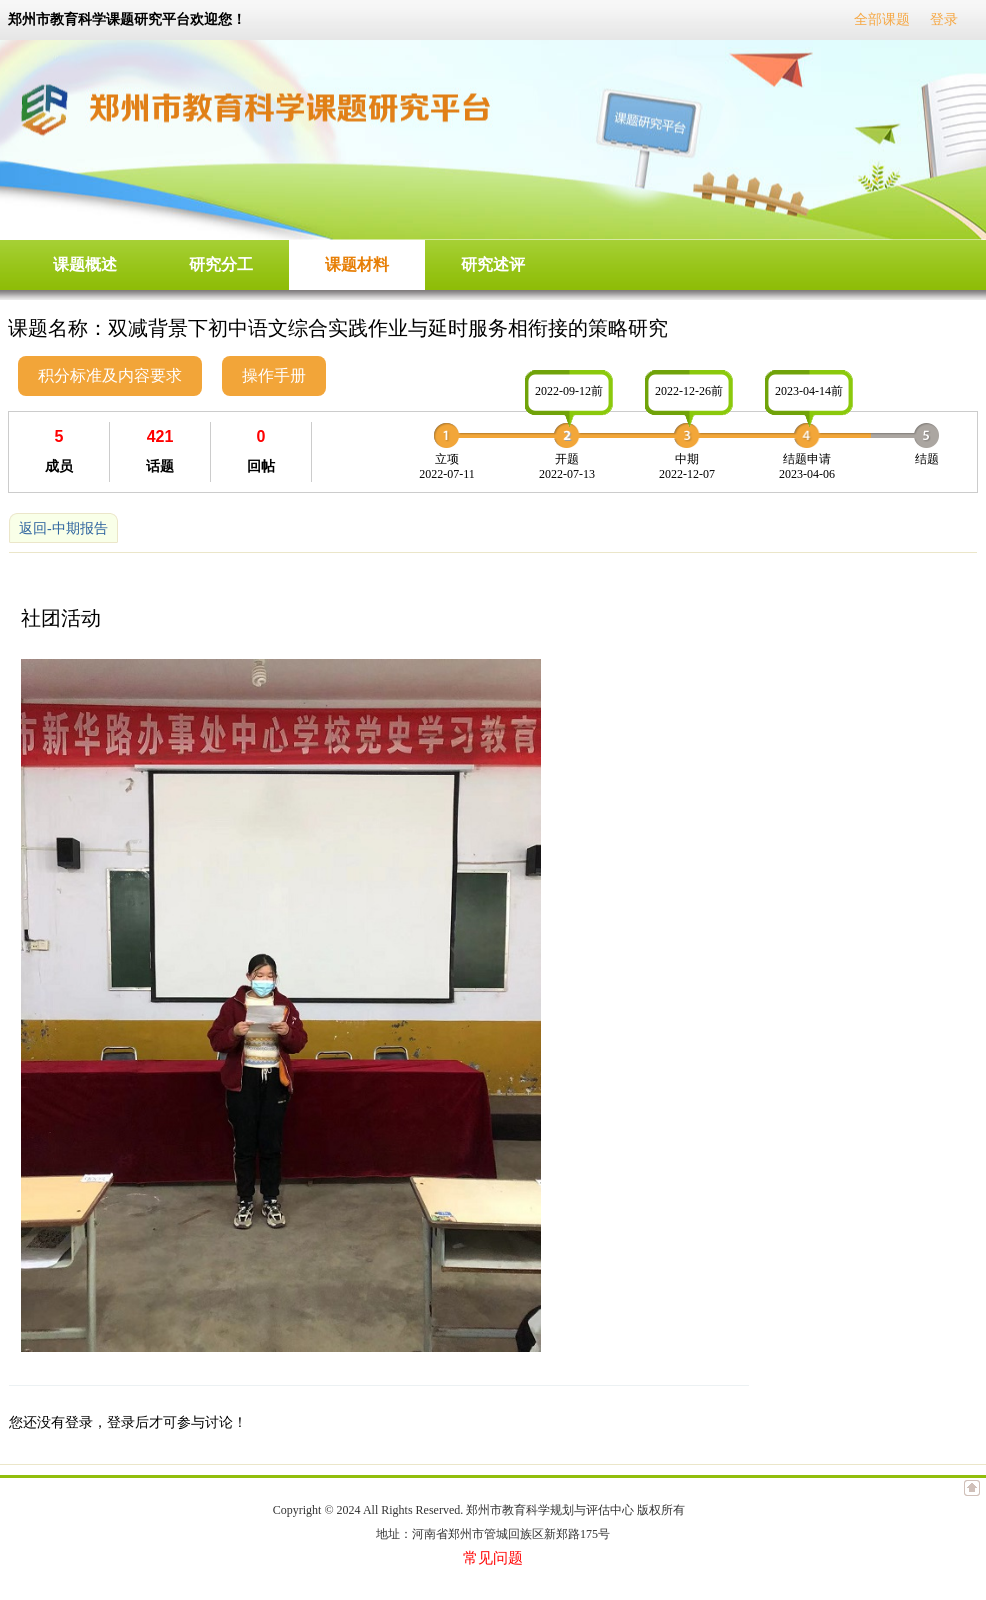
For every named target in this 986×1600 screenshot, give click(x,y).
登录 (944, 19)
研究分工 (221, 264)
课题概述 (85, 264)
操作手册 (274, 375)
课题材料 (357, 264)
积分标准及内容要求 (110, 375)
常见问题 (493, 1558)
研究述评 (493, 264)
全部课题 (882, 19)
